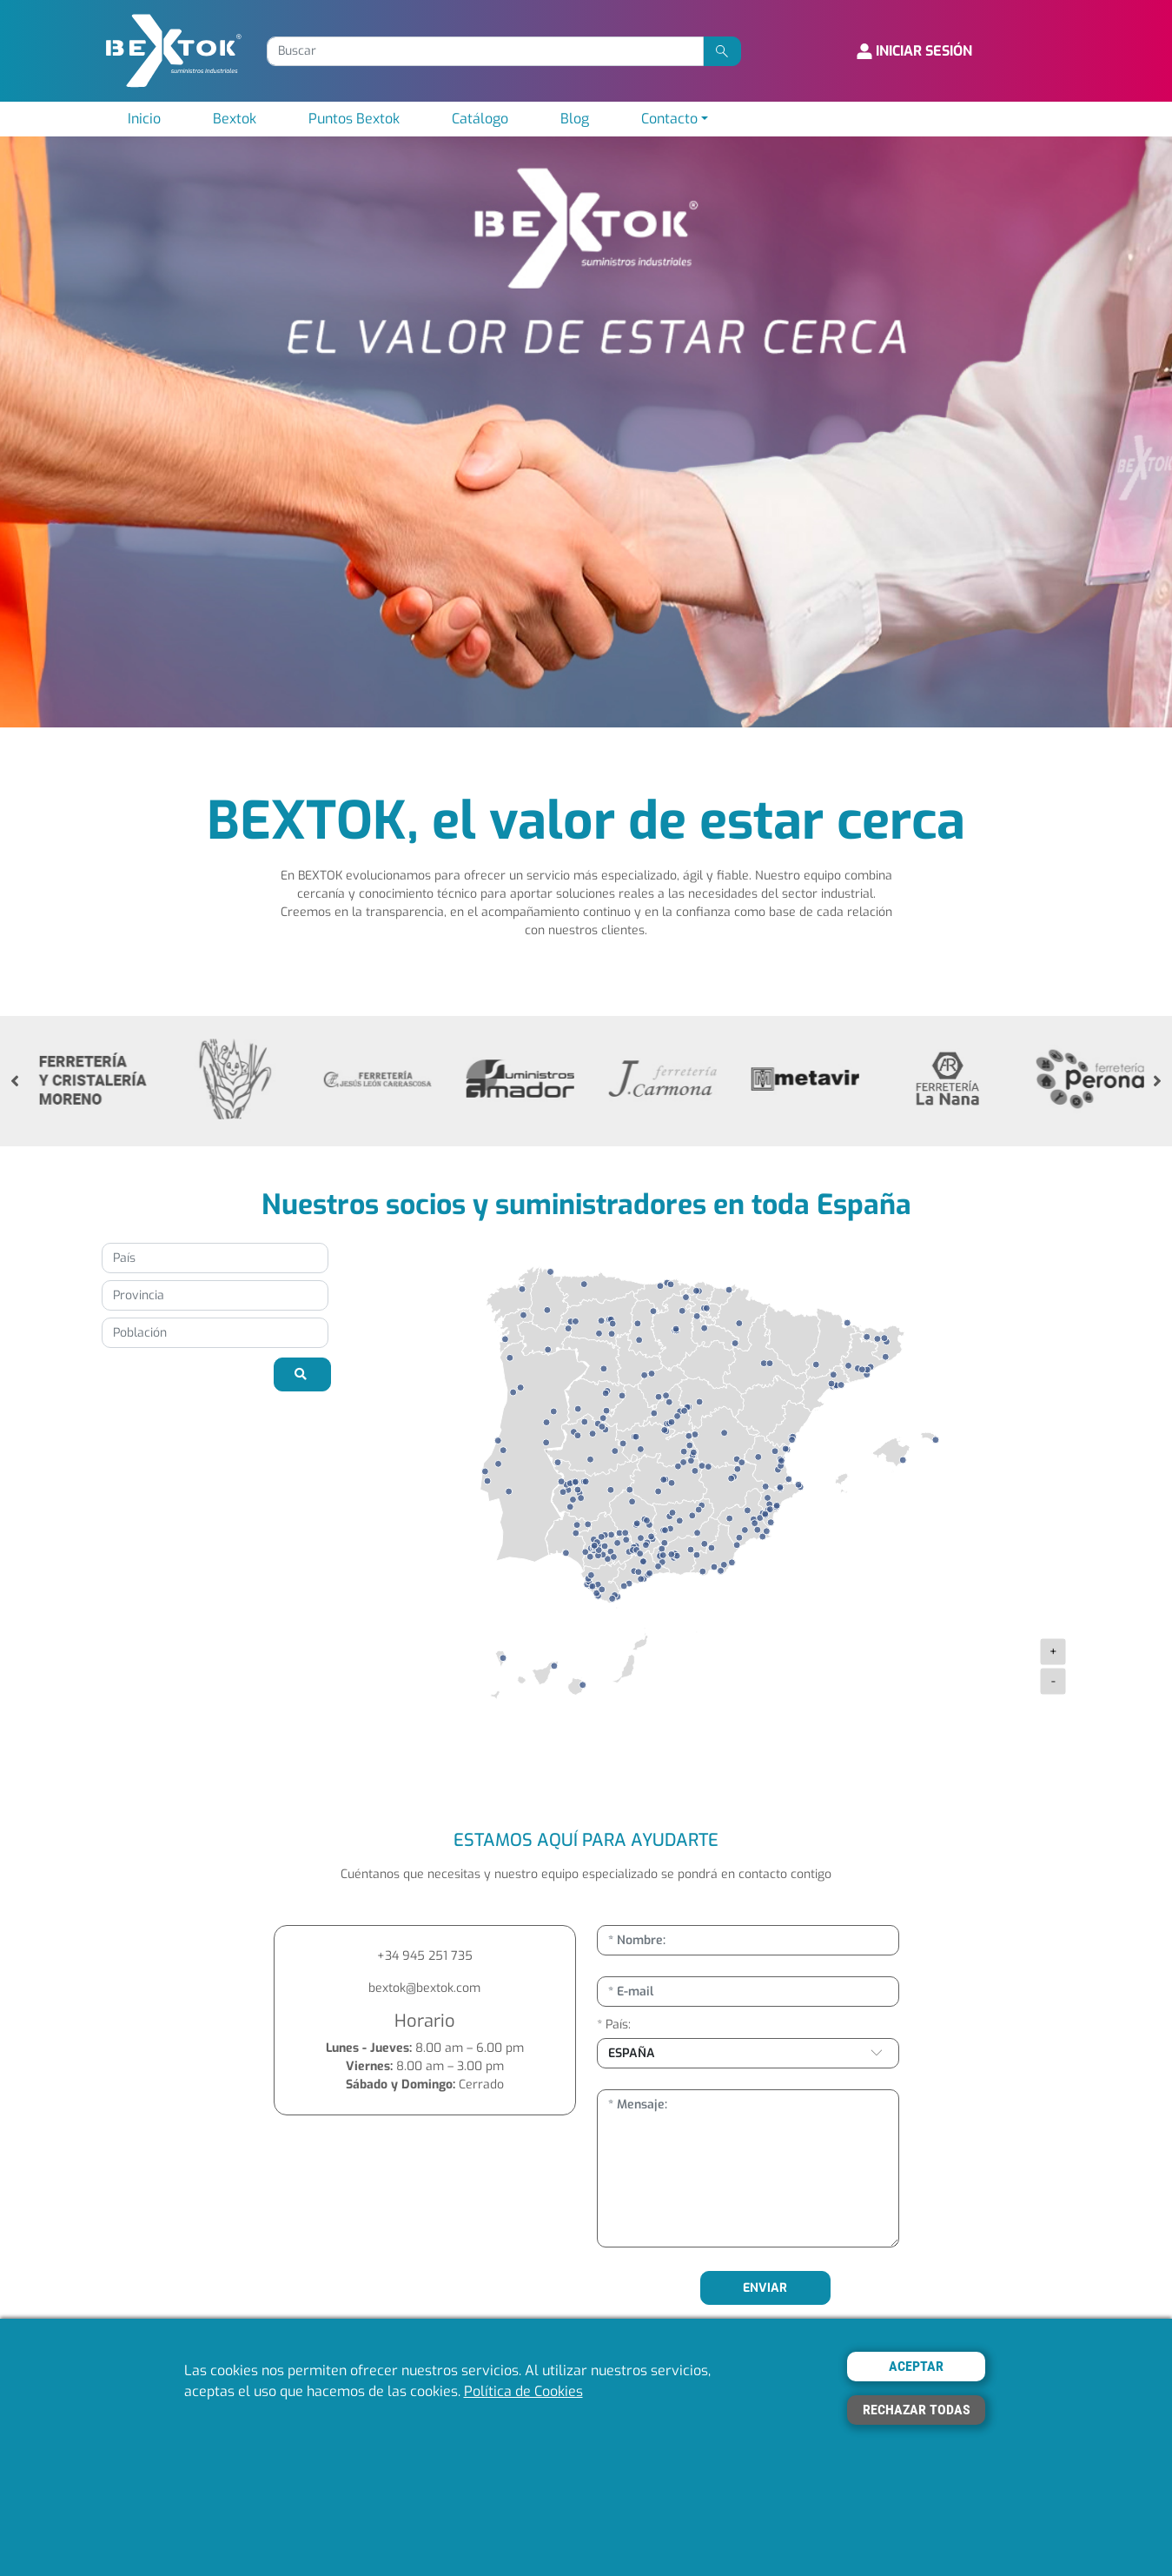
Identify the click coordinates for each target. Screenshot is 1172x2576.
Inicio (144, 119)
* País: (614, 2024)
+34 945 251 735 (425, 1956)
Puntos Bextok (354, 119)
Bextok (234, 119)
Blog (574, 119)
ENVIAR (765, 2288)
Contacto (669, 119)
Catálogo (480, 119)
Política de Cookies (523, 2391)
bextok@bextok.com (424, 1988)
